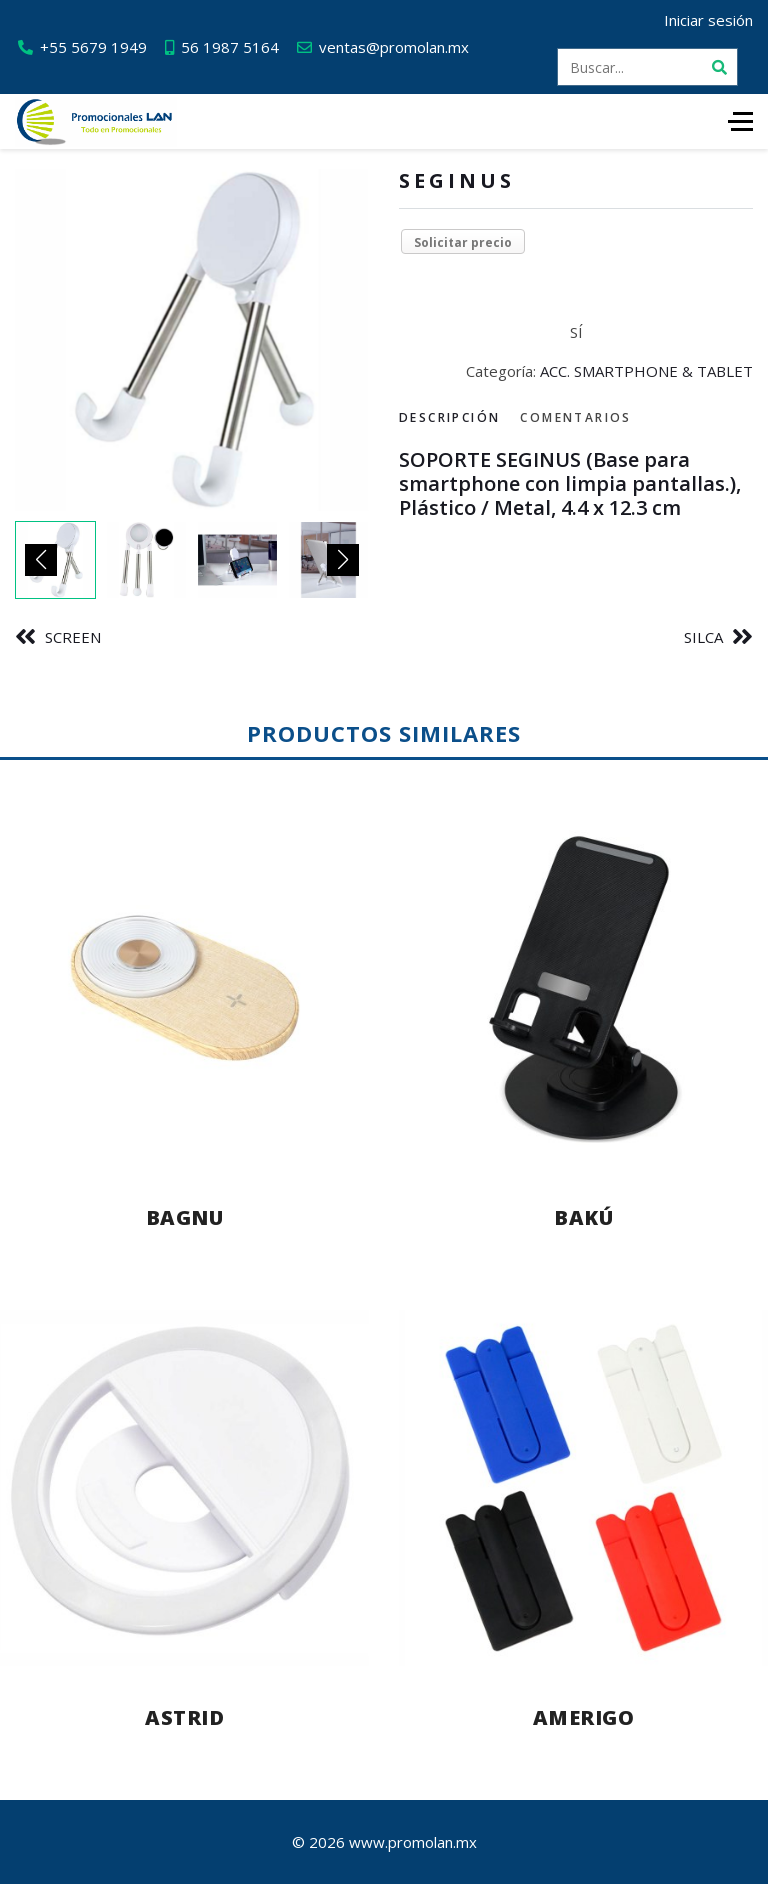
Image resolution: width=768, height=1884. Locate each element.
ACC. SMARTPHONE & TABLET (646, 371)
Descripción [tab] (449, 417)
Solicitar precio (463, 242)
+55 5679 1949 (93, 47)
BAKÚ (583, 1217)
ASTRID (184, 1717)
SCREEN (73, 637)
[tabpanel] (576, 484)
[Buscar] (719, 67)
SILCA (703, 637)
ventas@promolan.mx (394, 47)
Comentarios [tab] (575, 417)
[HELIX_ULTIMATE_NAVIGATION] (740, 121)
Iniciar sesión (708, 20)
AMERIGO (584, 1717)
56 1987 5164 (230, 47)
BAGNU (185, 1217)
